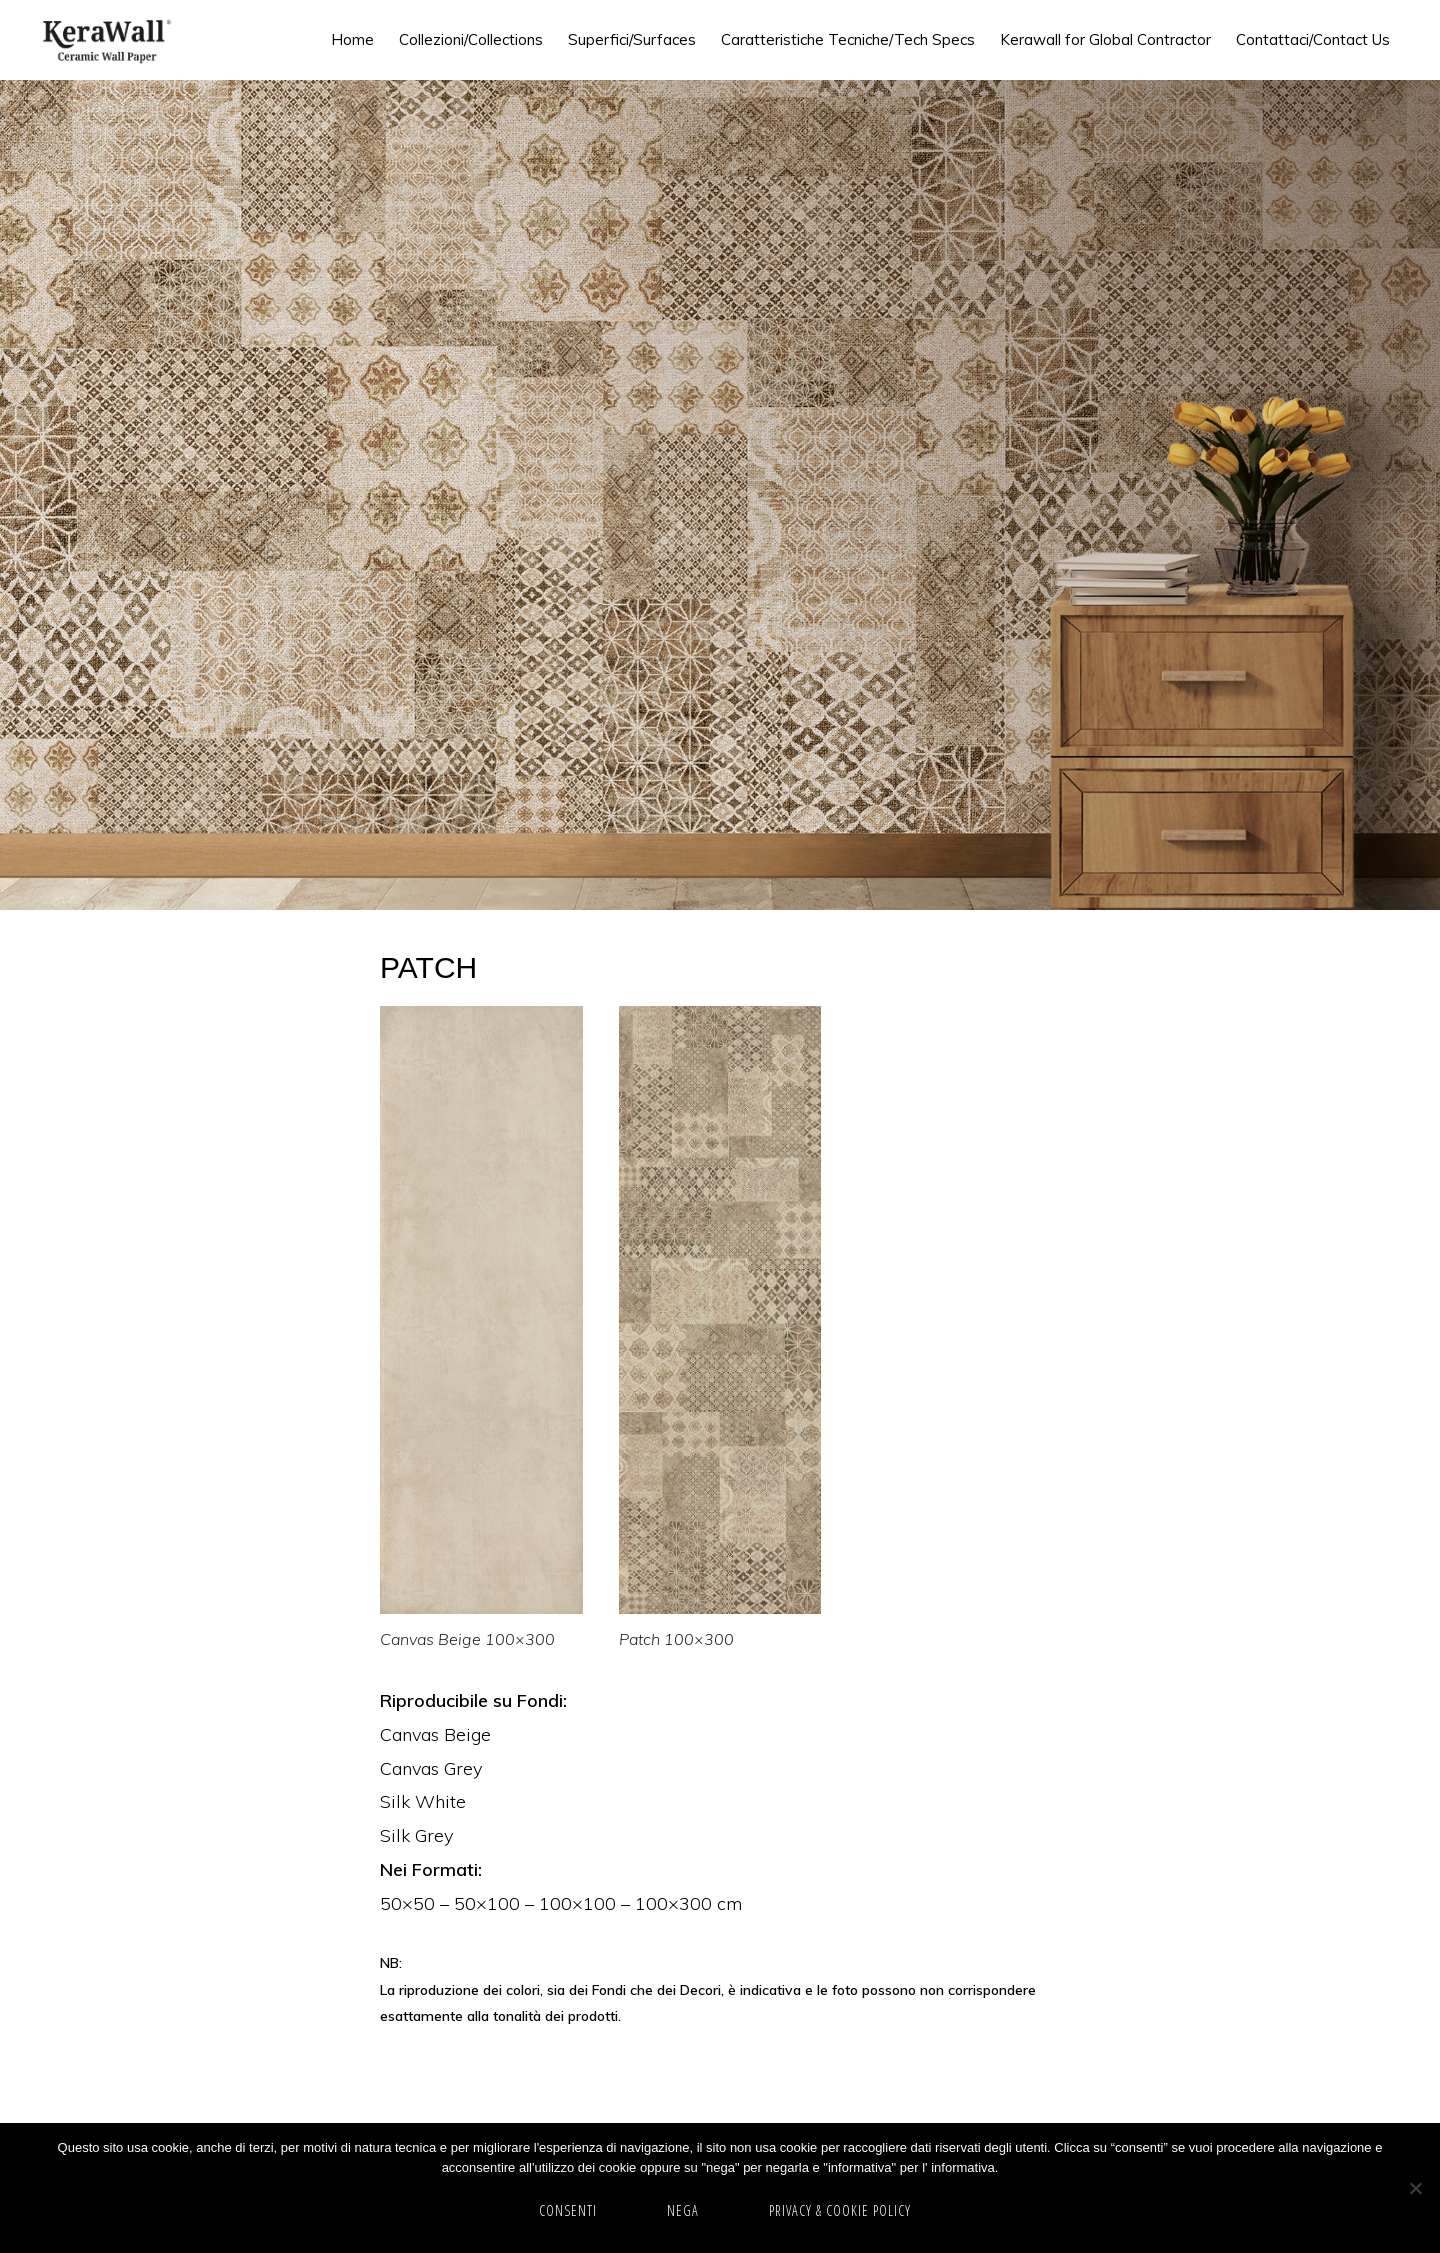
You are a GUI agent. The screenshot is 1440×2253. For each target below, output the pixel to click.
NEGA (683, 2210)
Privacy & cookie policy (840, 2210)
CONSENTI (568, 2210)
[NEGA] (1415, 2188)
